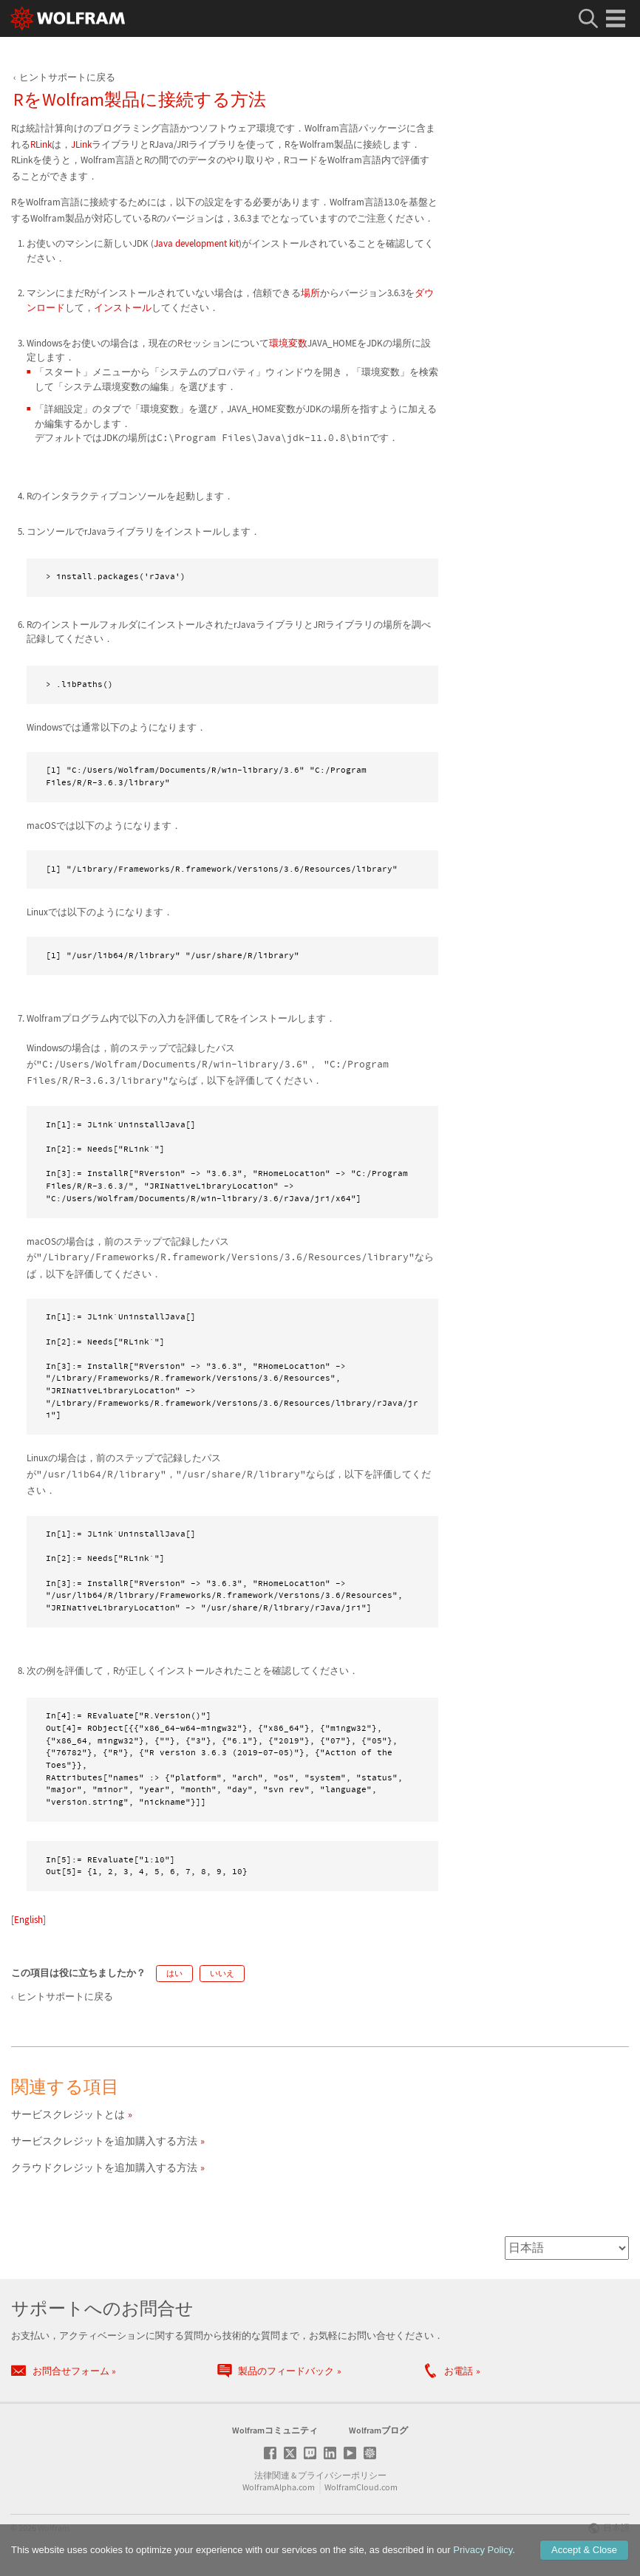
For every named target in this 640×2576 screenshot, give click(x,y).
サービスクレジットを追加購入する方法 (104, 2141)
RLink (41, 144)
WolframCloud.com (361, 2487)
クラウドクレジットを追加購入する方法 (104, 2167)
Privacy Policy (482, 2549)
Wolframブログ (378, 2430)
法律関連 (272, 2475)
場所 (310, 293)
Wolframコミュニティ (275, 2430)
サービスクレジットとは (68, 2114)
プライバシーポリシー (342, 2475)
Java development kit (196, 243)
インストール (123, 307)
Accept (584, 2549)
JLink (81, 144)
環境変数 (288, 343)
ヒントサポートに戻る (67, 77)
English (28, 1919)
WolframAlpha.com (278, 2487)
